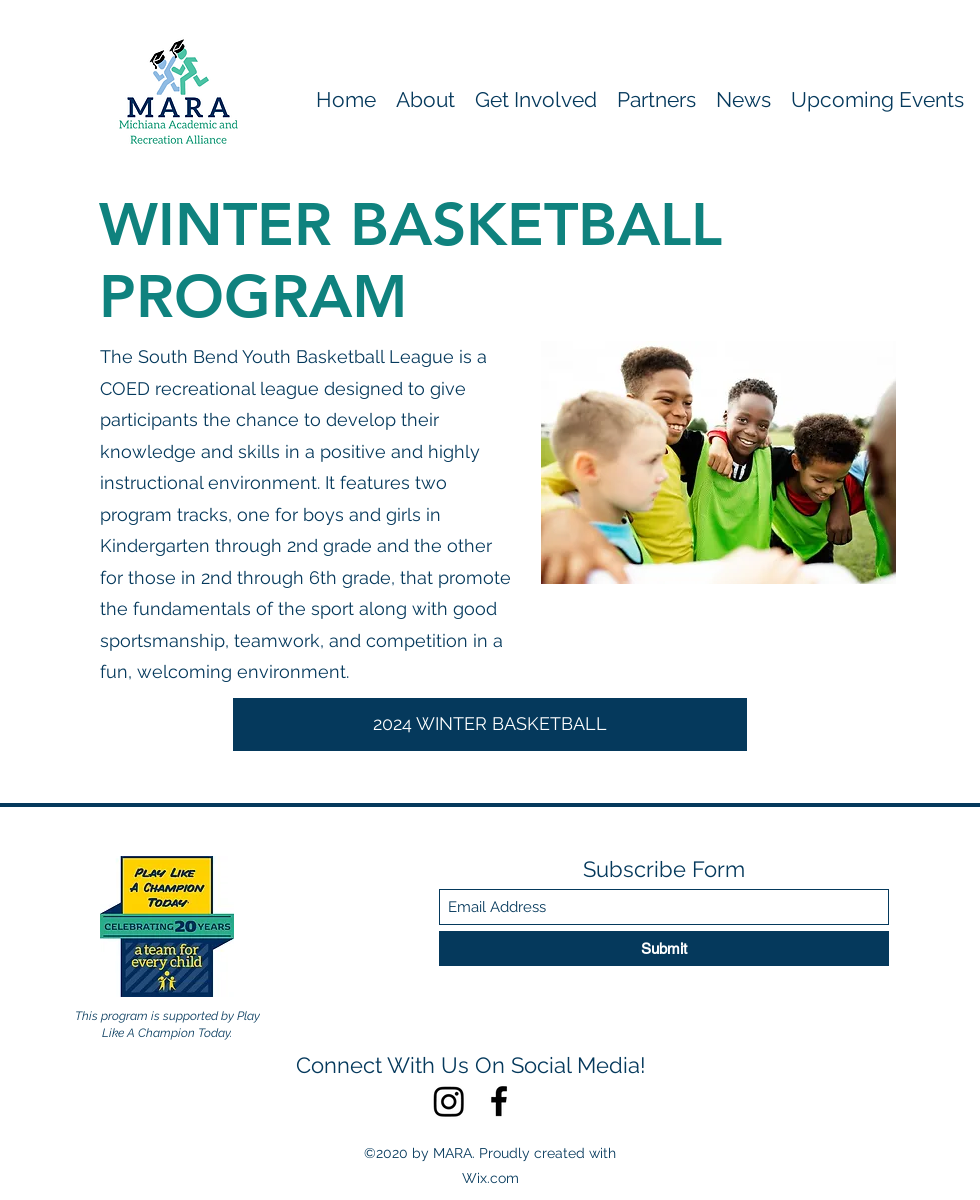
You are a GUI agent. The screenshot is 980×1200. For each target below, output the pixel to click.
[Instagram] (449, 1101)
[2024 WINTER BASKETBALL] (490, 724)
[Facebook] (499, 1101)
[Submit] (664, 948)
